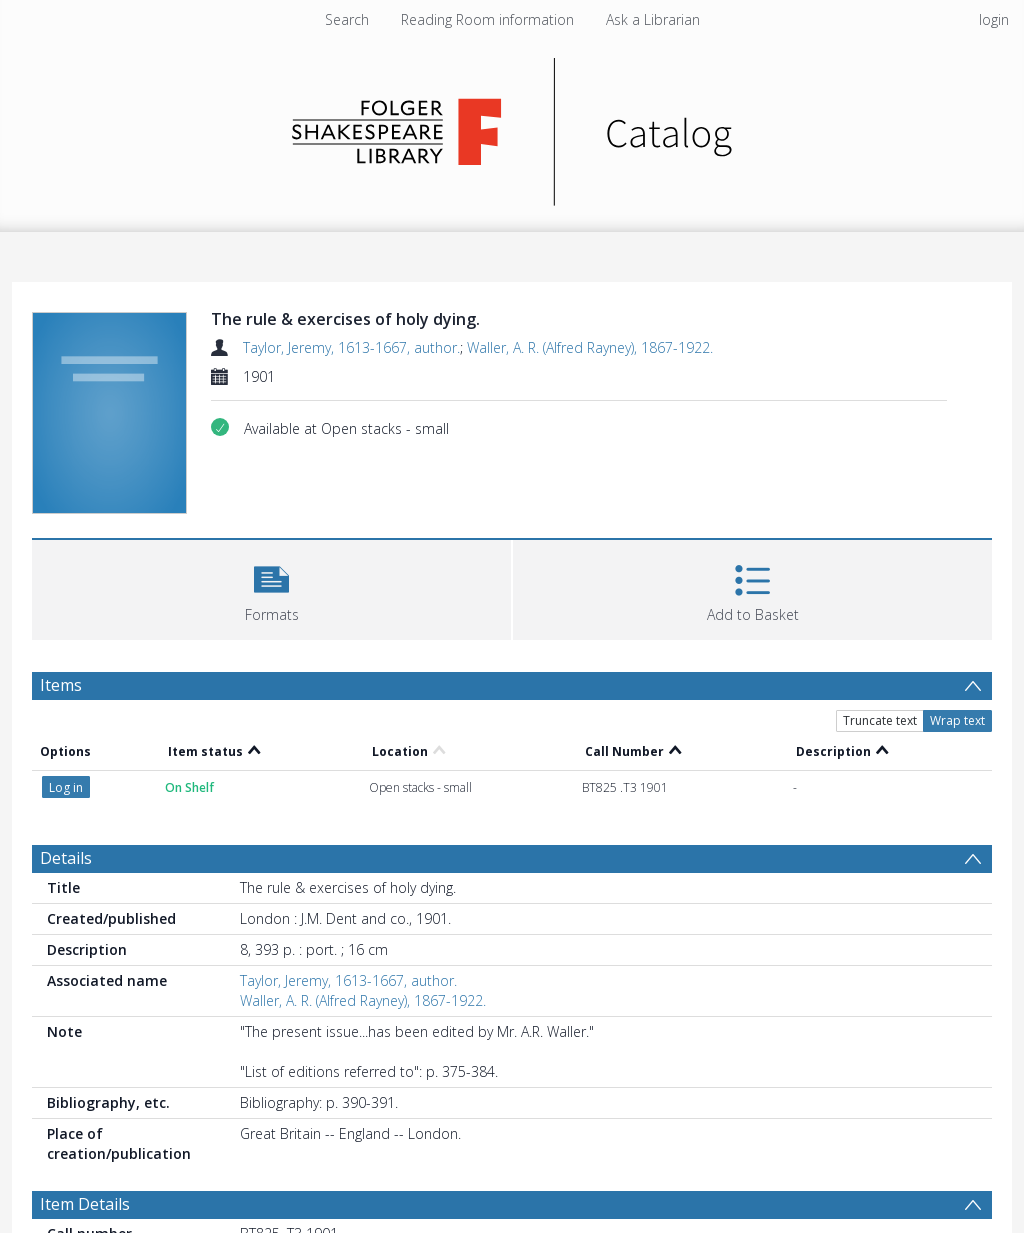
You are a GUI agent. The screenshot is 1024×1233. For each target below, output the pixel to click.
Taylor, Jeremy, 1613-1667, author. (351, 347)
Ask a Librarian (653, 19)
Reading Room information (487, 19)
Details (66, 858)
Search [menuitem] (347, 19)
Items (61, 685)
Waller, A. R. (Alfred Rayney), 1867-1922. (590, 347)
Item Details (85, 1204)
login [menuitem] (994, 19)
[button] (271, 587)
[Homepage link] (512, 126)
